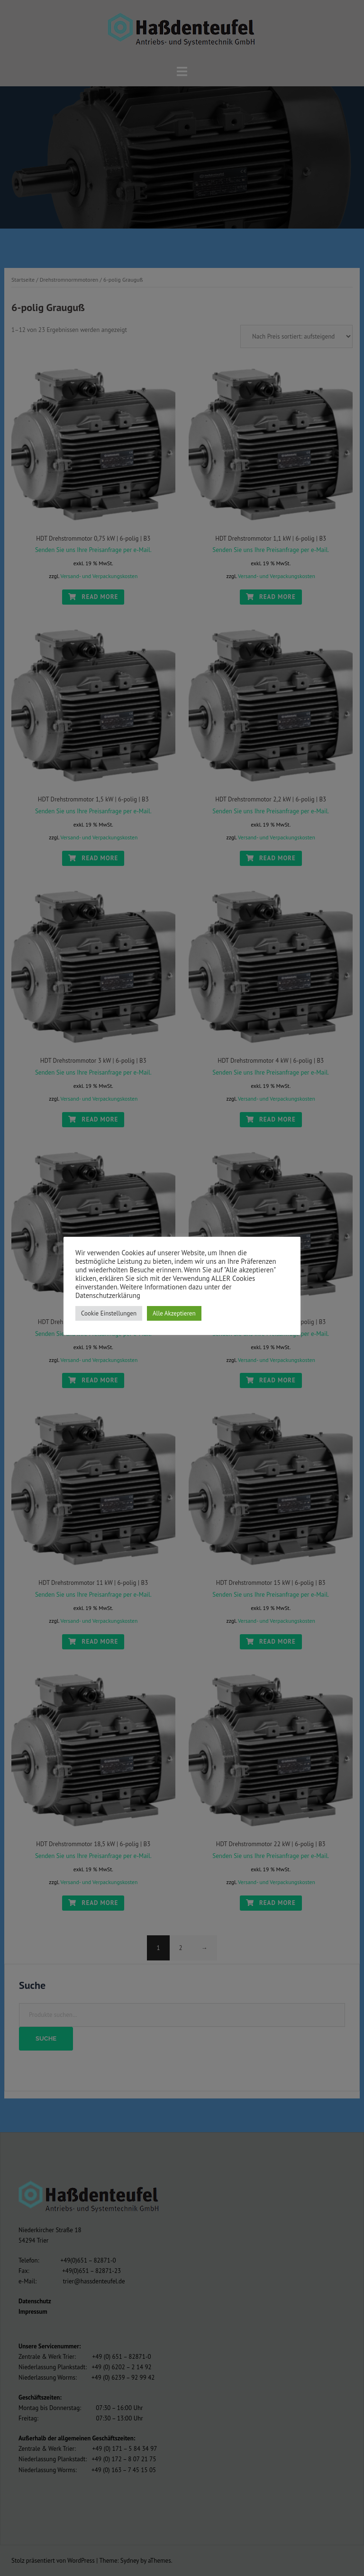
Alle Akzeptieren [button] (174, 1313)
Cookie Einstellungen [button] (108, 1313)
